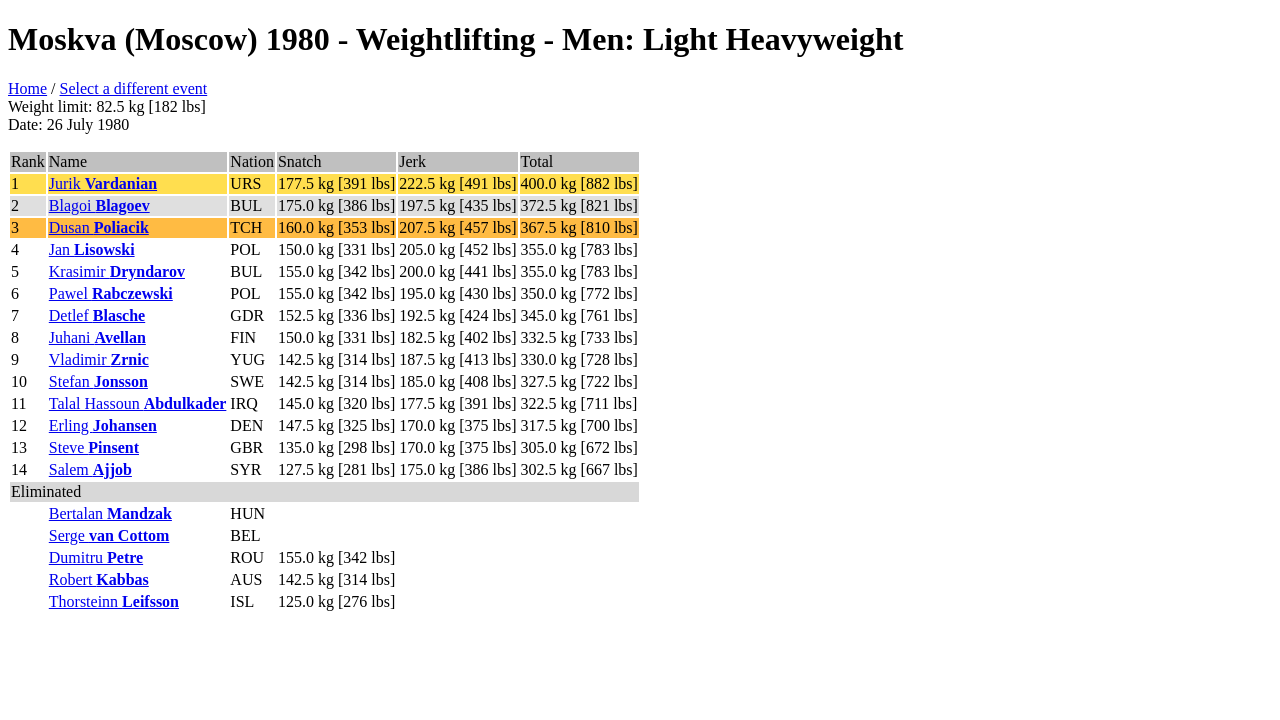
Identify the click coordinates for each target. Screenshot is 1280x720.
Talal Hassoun (138, 403)
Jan (92, 249)
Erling (103, 425)
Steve (94, 447)
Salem (90, 469)
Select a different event (134, 88)
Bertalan (110, 513)
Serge (109, 535)
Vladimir (99, 359)
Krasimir (117, 271)
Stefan (98, 381)
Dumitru (96, 557)
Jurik (103, 183)
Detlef (97, 315)
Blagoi (99, 205)
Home (27, 88)
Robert (99, 579)
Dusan (99, 227)
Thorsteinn (114, 601)
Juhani (97, 337)
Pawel (111, 293)
